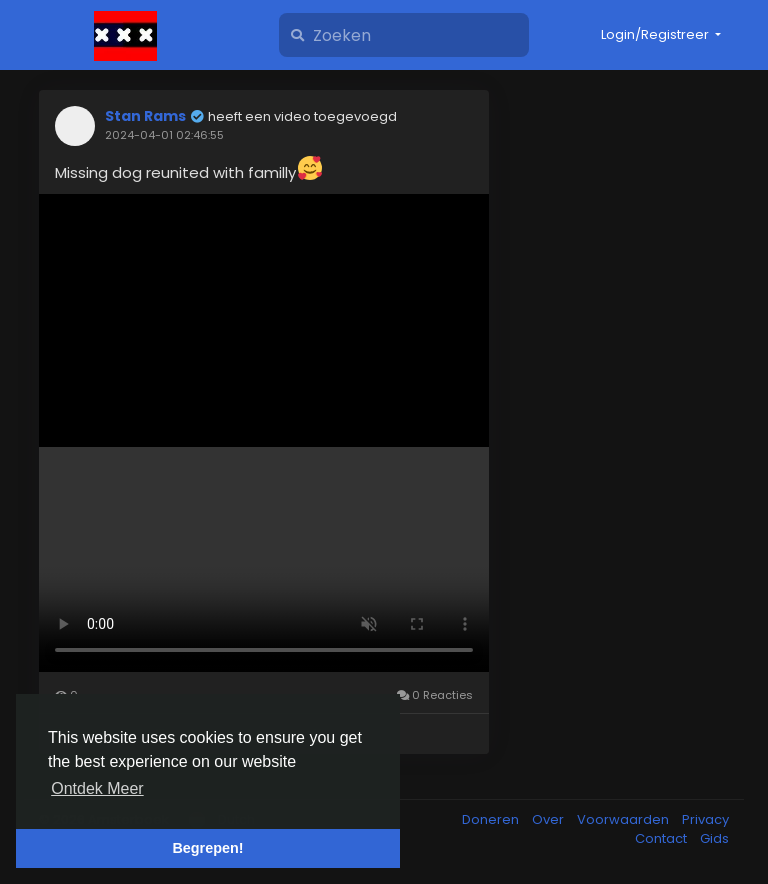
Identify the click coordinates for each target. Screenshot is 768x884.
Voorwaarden (624, 819)
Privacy (705, 819)
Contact (662, 838)
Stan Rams (145, 116)
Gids (714, 838)
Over (549, 819)
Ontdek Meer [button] (97, 788)
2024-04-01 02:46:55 (164, 135)
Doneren (492, 819)
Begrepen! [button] (207, 848)
